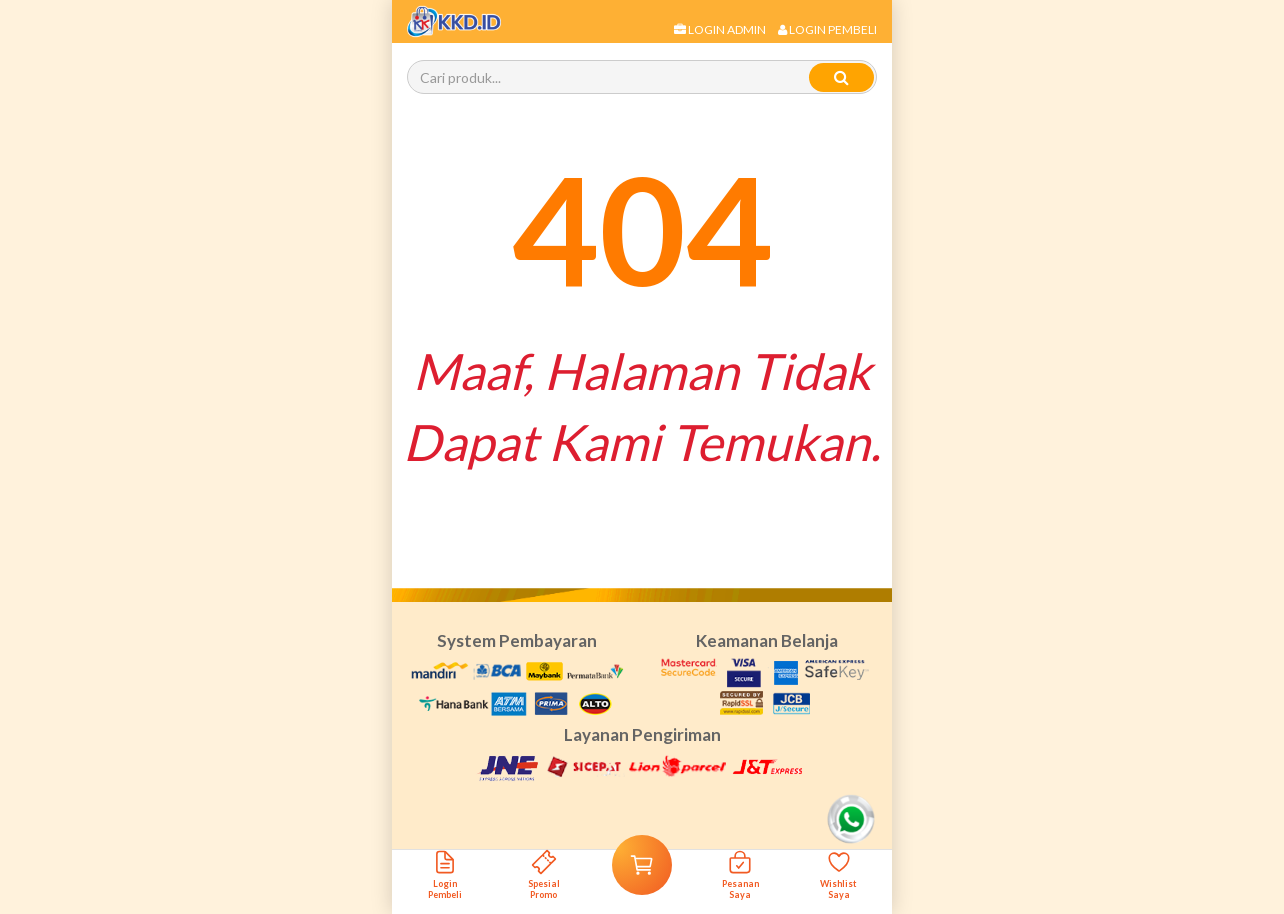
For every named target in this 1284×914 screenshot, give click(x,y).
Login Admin (720, 29)
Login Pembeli (827, 29)
